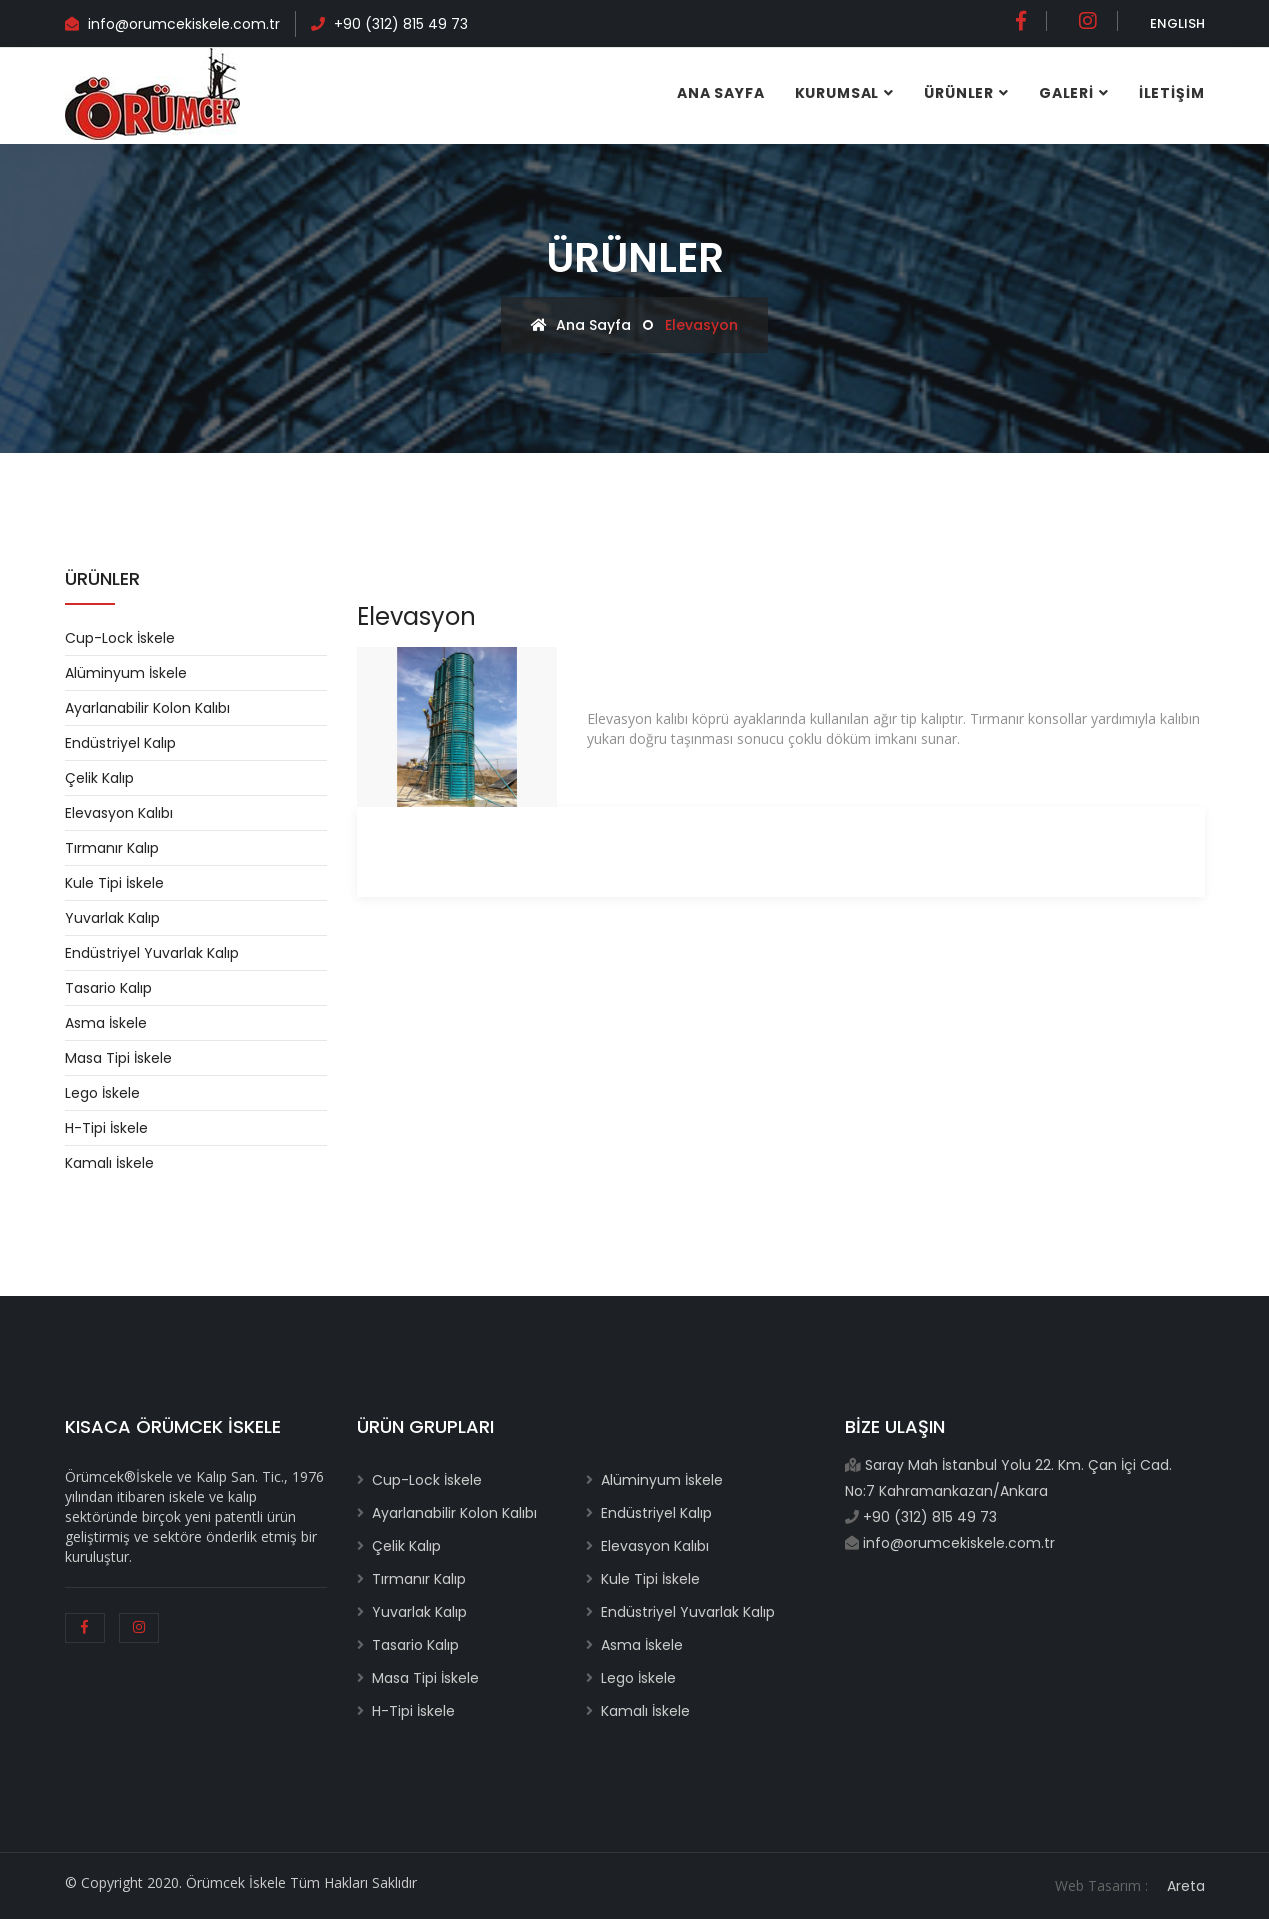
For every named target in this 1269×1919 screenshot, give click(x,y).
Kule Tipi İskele (114, 883)
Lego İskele (102, 1093)
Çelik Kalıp (99, 778)
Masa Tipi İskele (118, 1058)
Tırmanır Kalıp (112, 848)
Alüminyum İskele (126, 673)
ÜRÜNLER (959, 93)
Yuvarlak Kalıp (112, 918)
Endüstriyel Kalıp (120, 743)
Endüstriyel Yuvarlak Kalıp (152, 953)
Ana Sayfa (721, 93)
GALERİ (1066, 93)
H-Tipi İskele (106, 1128)
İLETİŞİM (1172, 93)
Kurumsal (837, 93)
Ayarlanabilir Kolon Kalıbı (147, 708)
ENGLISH (1177, 23)
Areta (1186, 1886)
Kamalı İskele (109, 1163)
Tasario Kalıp (108, 988)
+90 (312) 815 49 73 (401, 24)
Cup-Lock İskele (120, 638)
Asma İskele (106, 1023)
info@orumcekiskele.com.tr (182, 24)
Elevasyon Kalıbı (119, 813)
